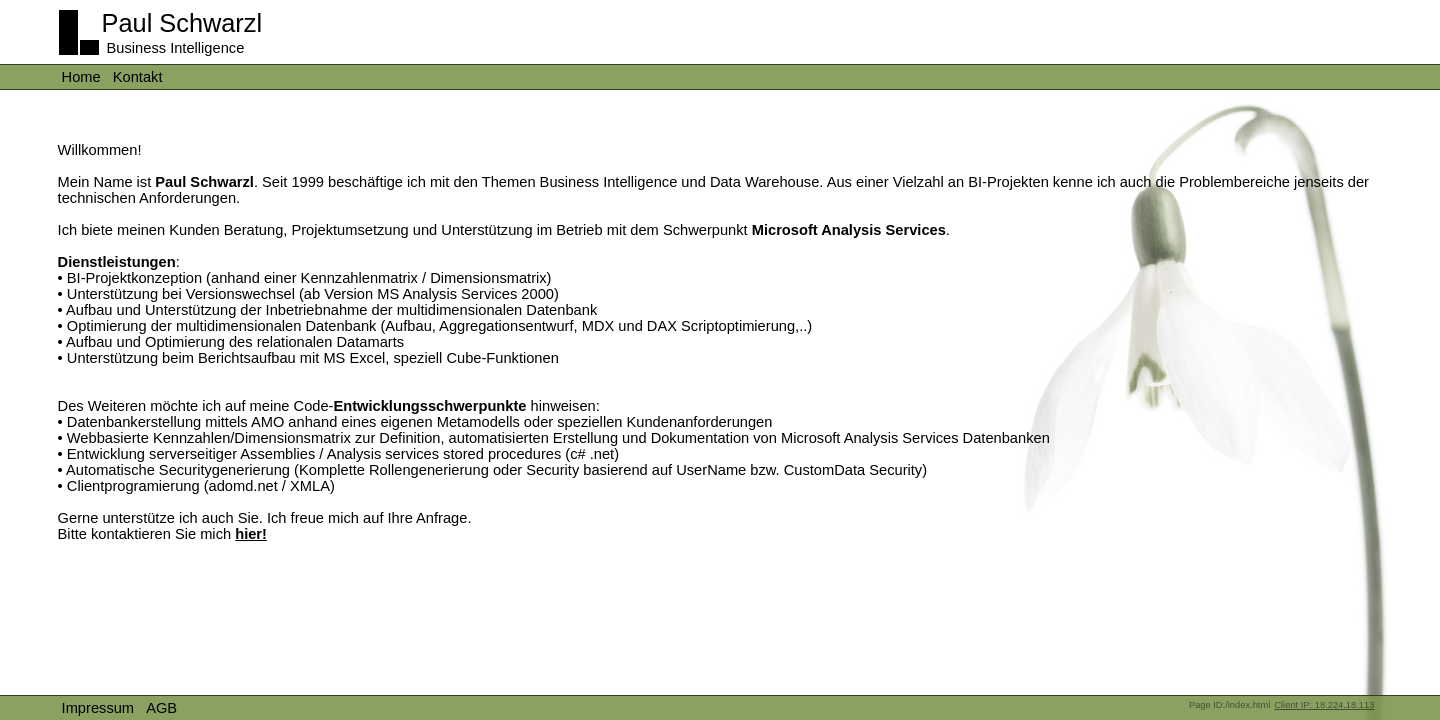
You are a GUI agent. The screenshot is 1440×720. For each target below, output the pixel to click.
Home (81, 77)
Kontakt (138, 77)
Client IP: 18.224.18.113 (1324, 705)
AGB (161, 708)
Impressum (98, 708)
